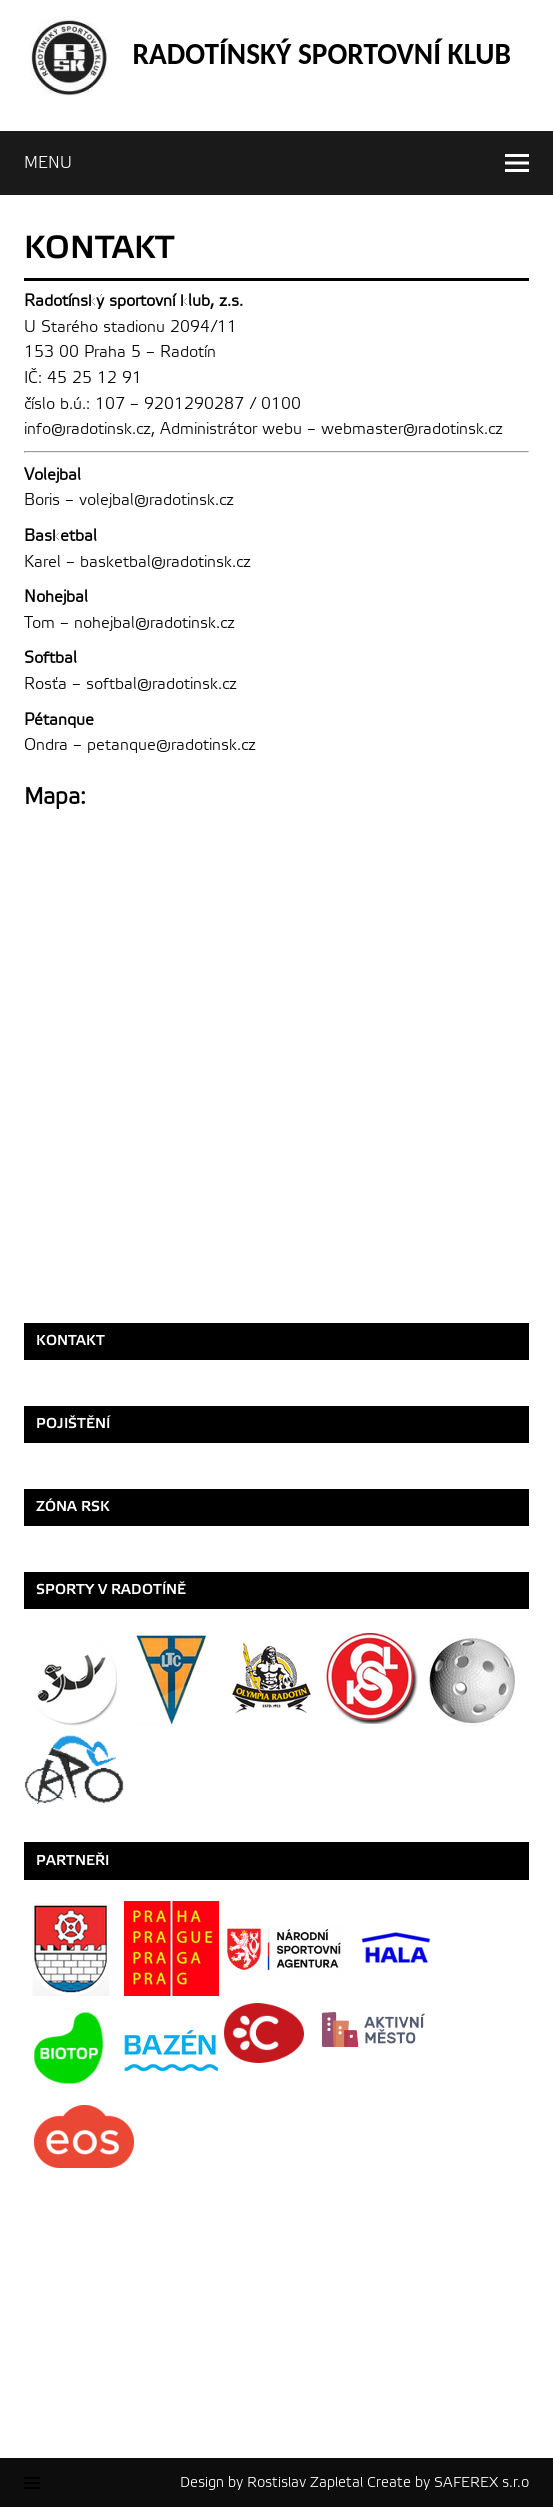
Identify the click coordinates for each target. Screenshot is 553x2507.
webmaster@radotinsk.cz (412, 429)
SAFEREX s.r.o (481, 2482)
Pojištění (73, 1423)
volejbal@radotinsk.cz (156, 500)
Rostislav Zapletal (305, 2482)
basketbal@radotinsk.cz (165, 562)
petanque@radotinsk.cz (171, 745)
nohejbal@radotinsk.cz (154, 623)
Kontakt (70, 1340)
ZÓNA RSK (73, 1506)
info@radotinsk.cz (87, 429)
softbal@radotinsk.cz (161, 684)
